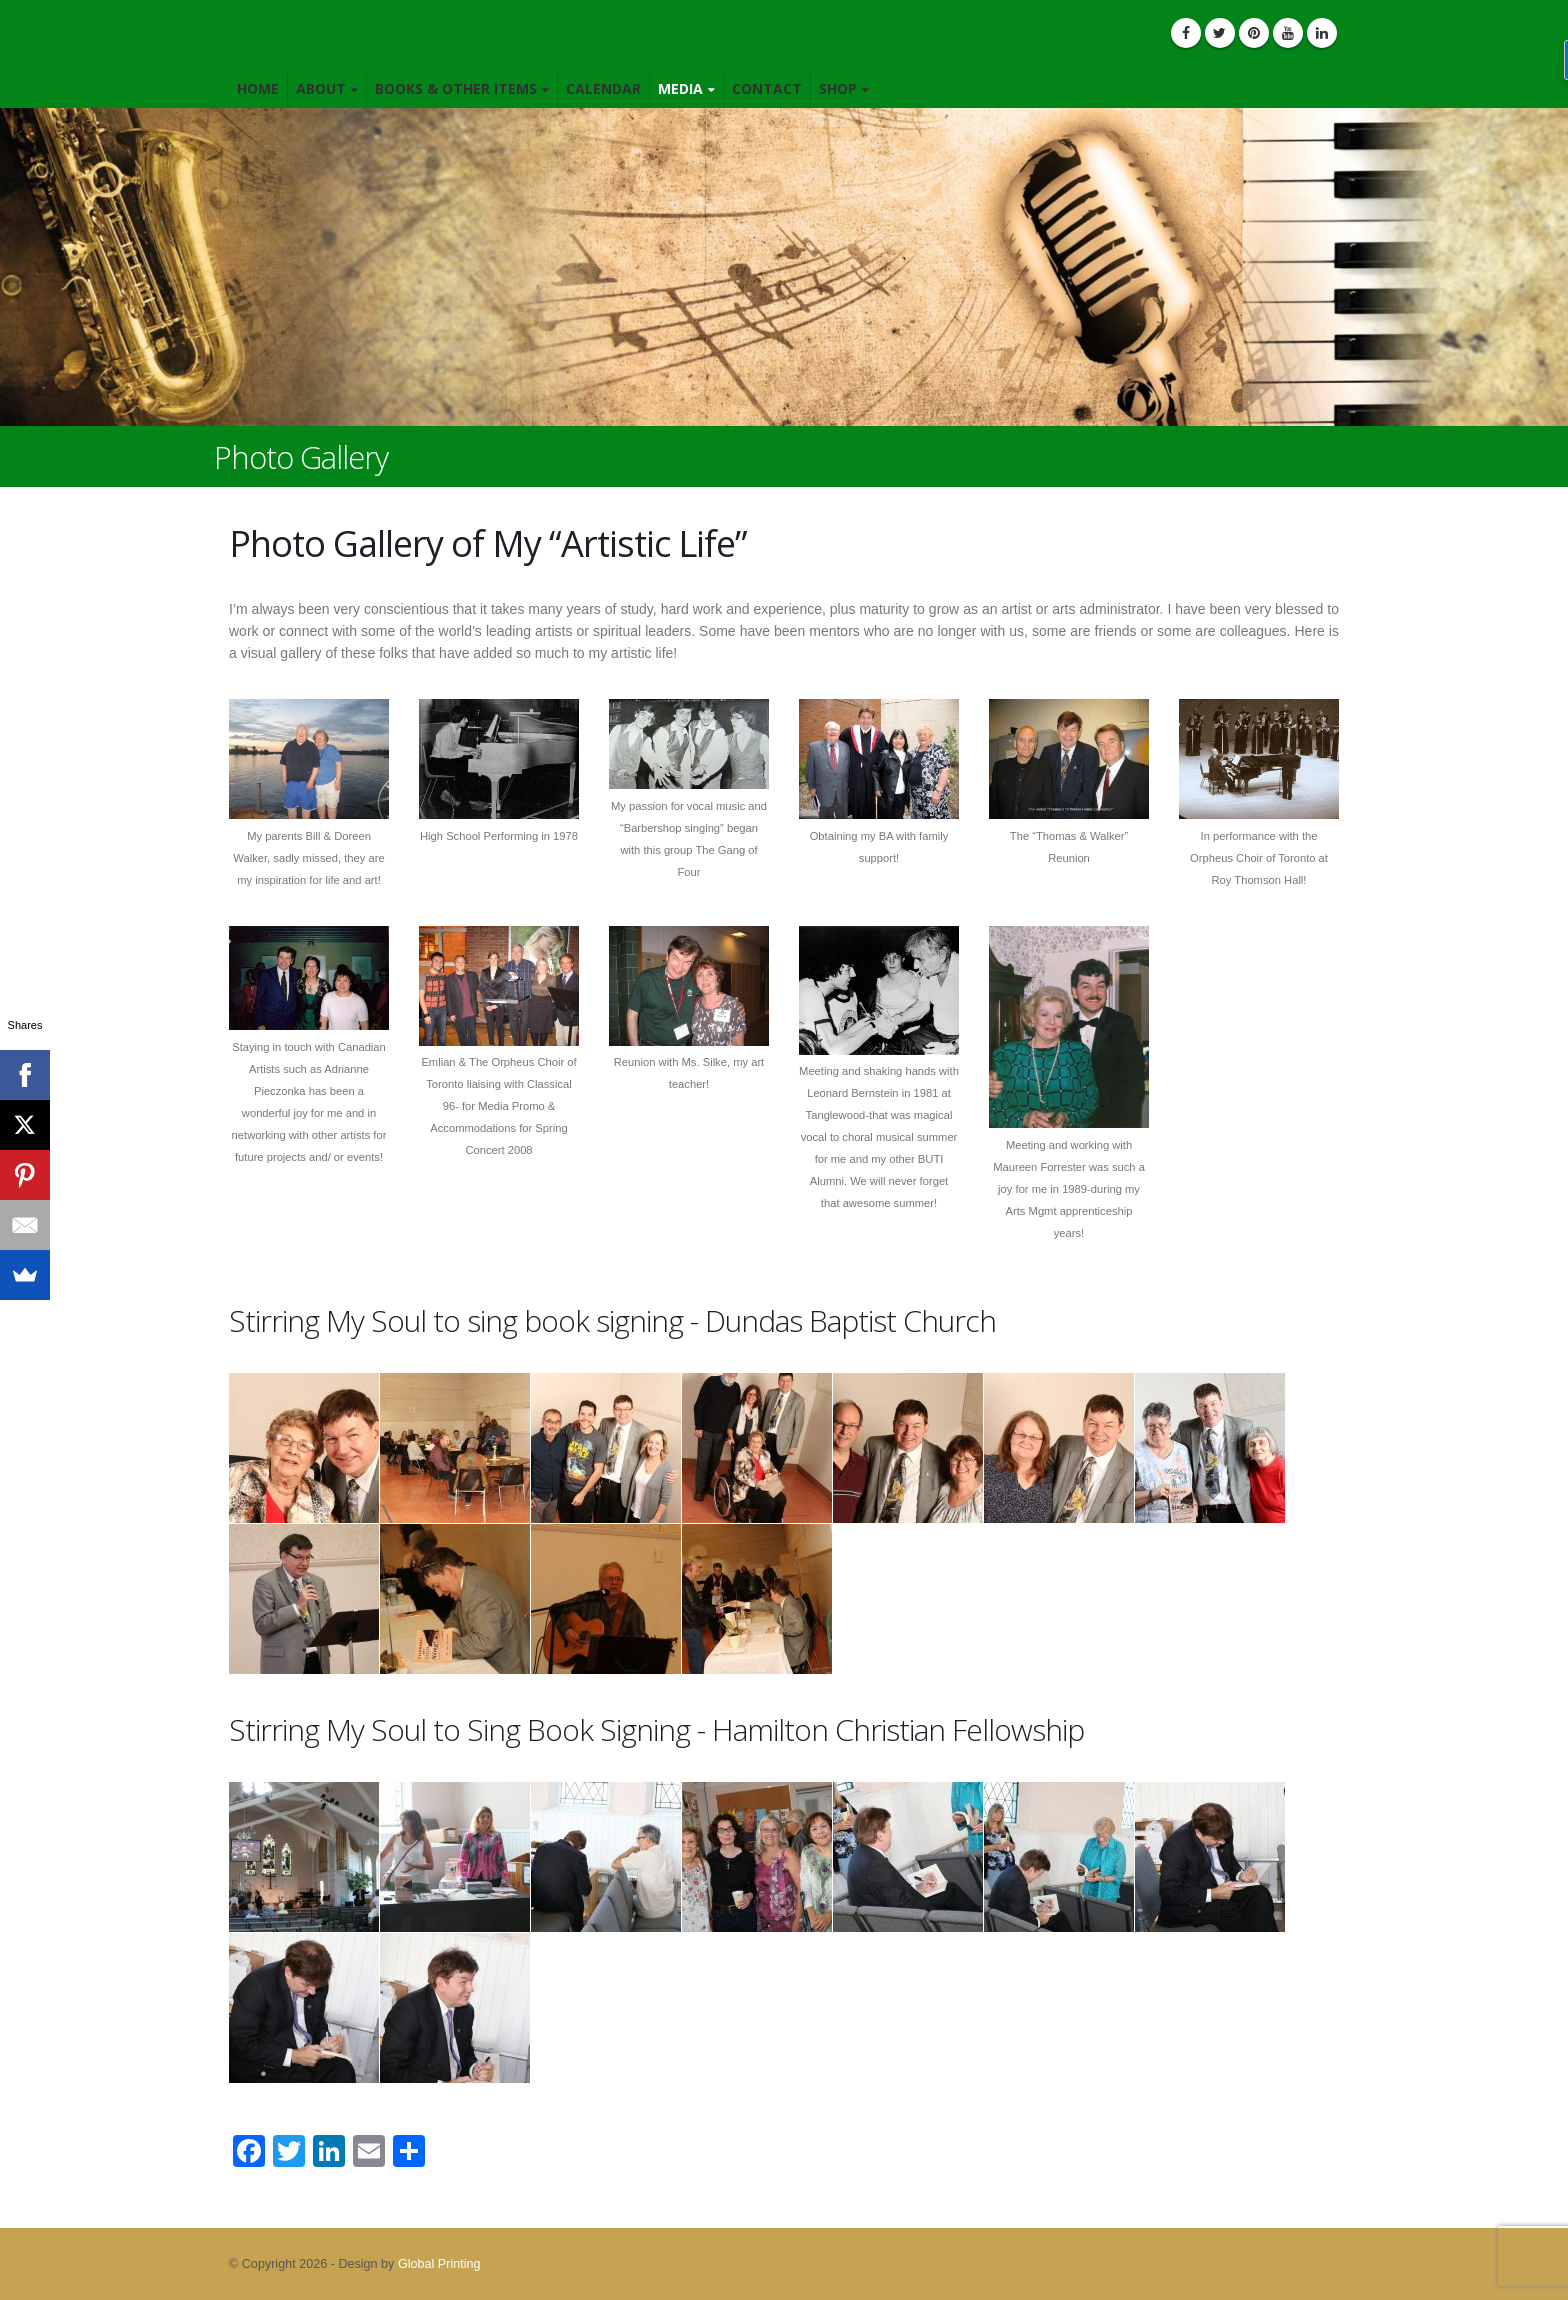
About (321, 88)
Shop (838, 88)
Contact (767, 88)
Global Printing (439, 2264)
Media (680, 88)
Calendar (603, 88)
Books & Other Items (456, 88)
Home (258, 88)
